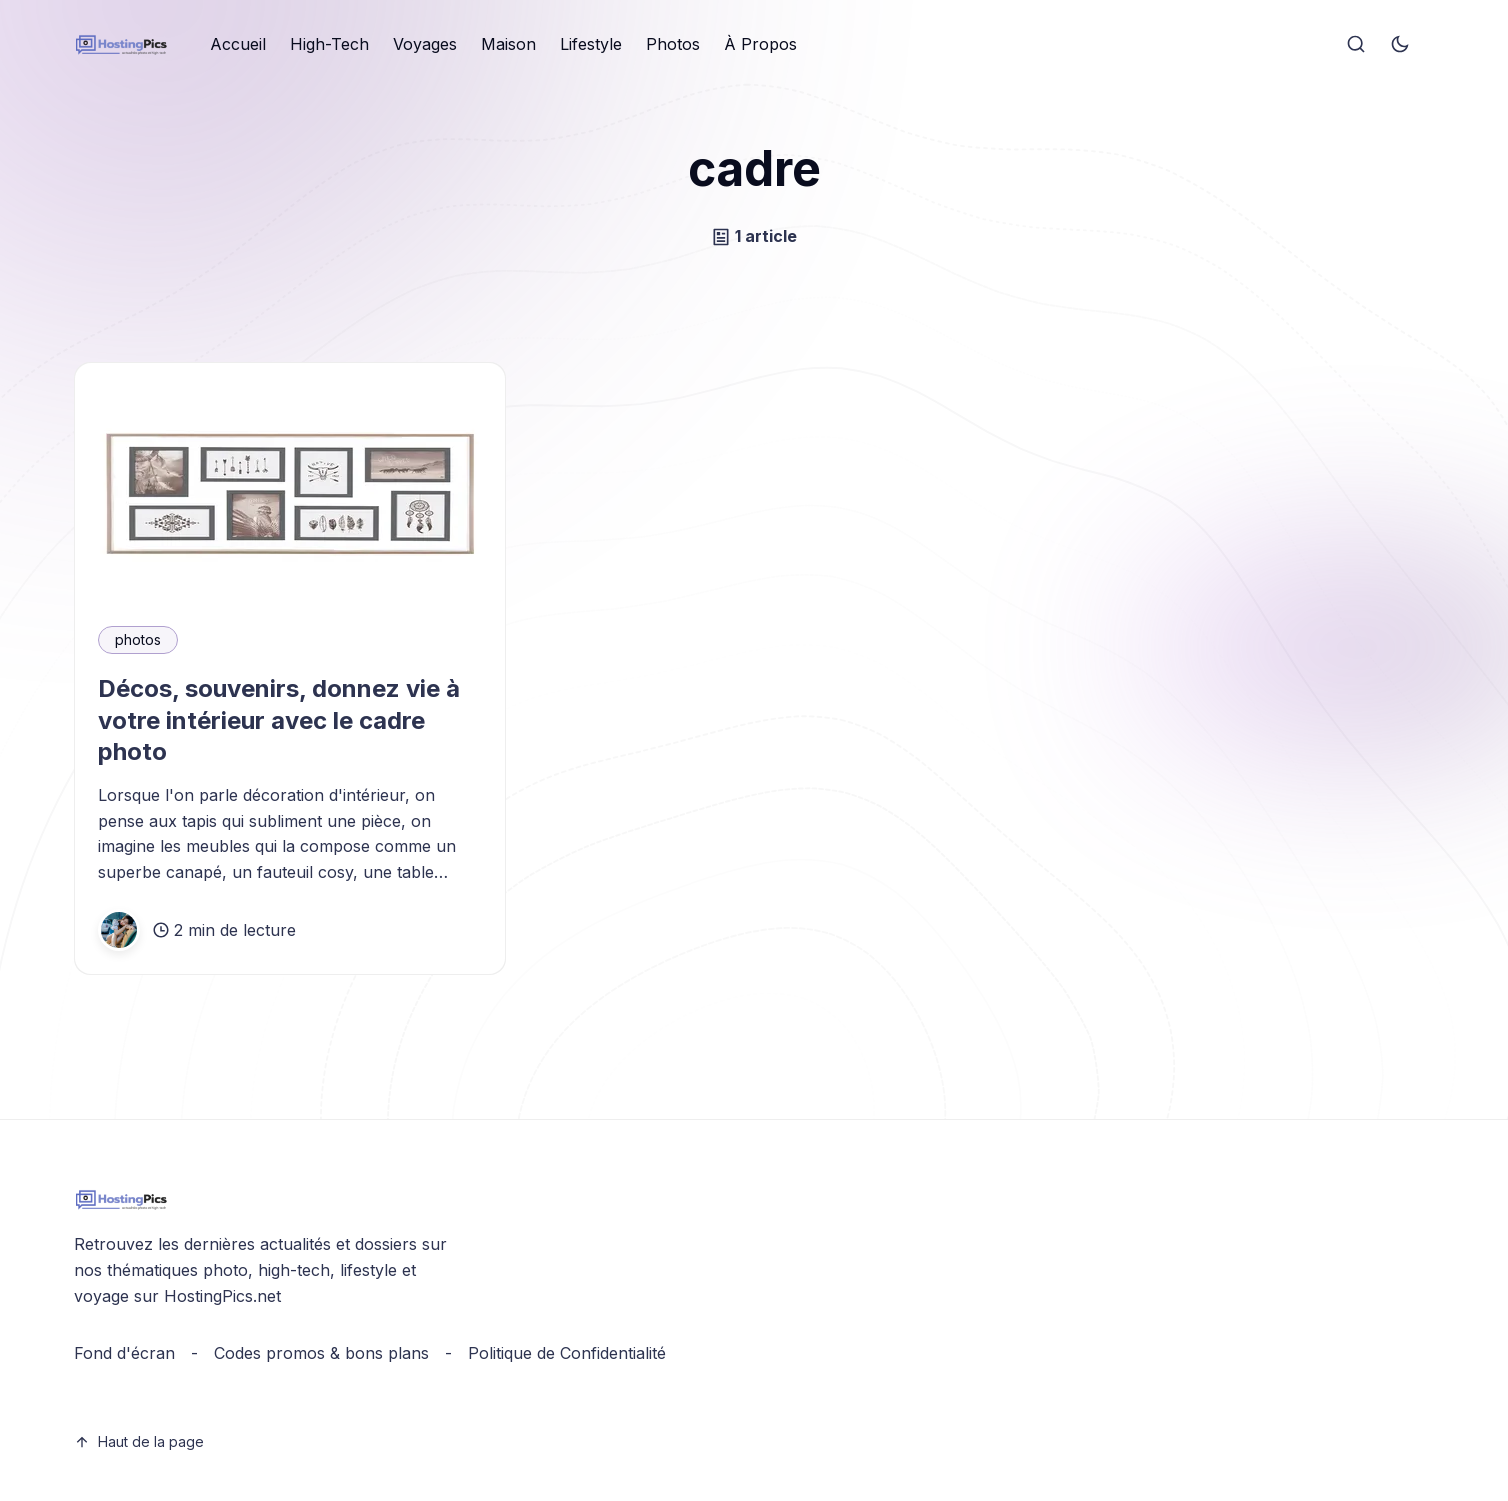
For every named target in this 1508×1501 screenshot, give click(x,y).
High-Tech (329, 44)
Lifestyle (591, 44)
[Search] (1356, 45)
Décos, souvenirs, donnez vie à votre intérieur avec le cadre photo (279, 719)
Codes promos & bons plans (321, 1353)
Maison (508, 44)
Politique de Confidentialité (567, 1353)
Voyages (425, 44)
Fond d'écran (124, 1353)
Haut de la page (139, 1441)
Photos (673, 44)
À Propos (760, 44)
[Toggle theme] (1400, 45)
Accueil (238, 44)
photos (138, 639)
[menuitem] (238, 45)
